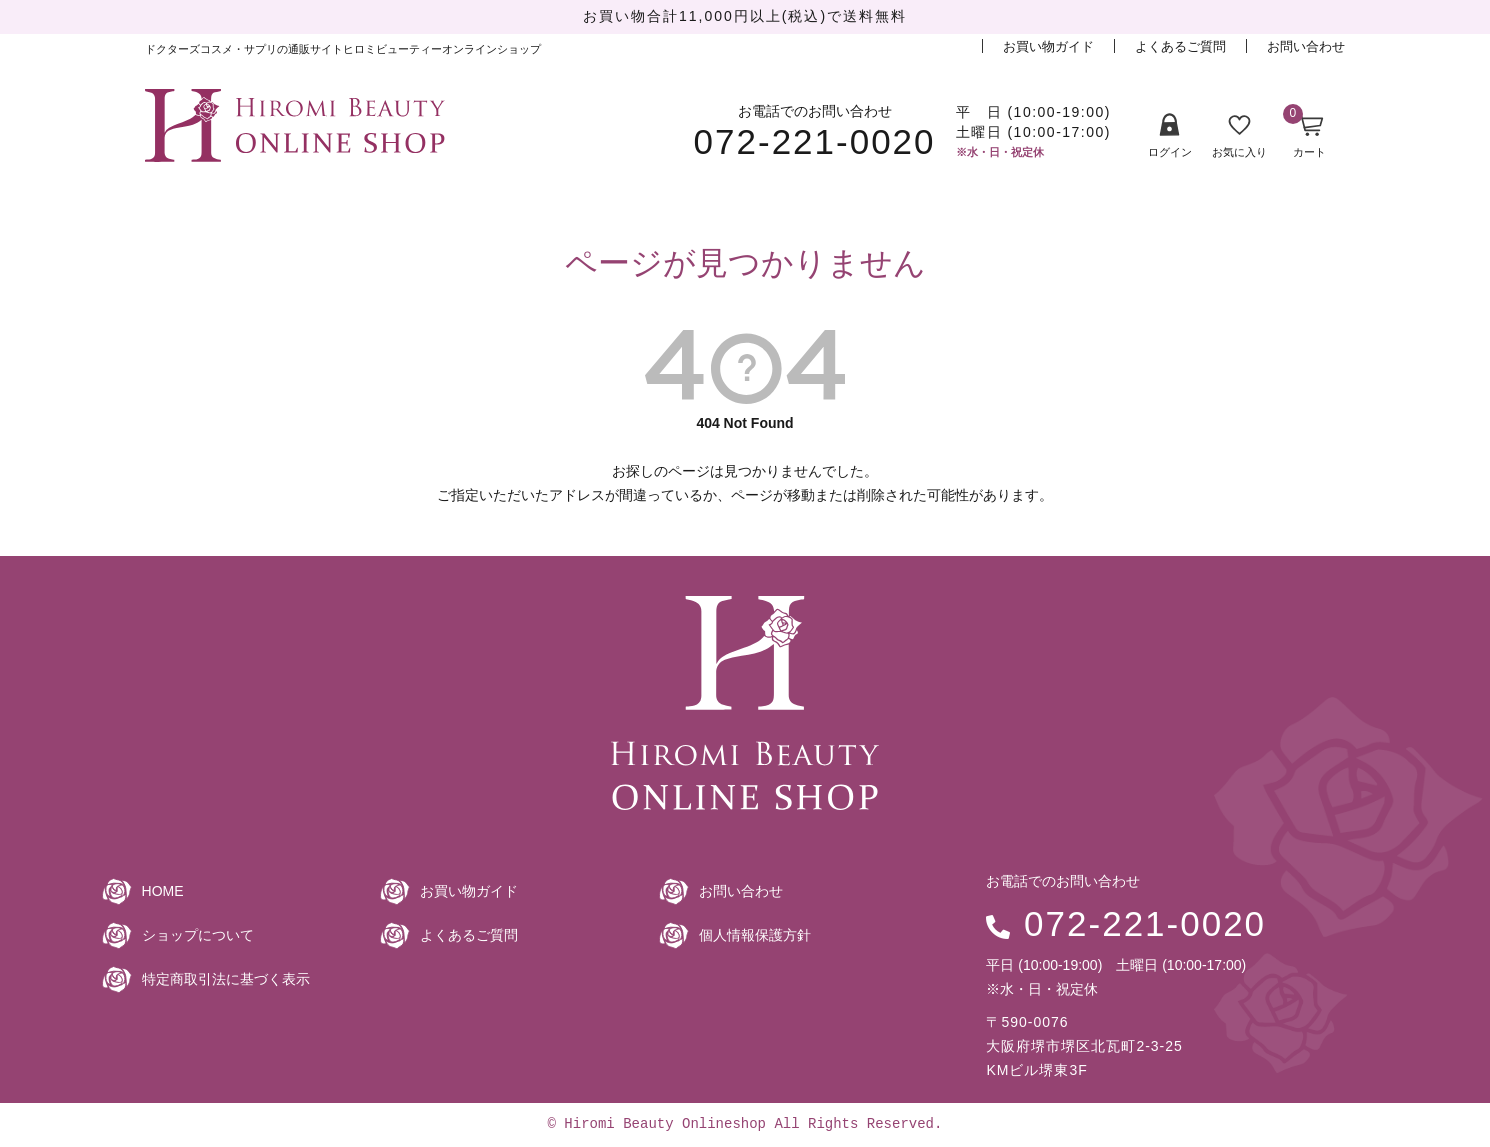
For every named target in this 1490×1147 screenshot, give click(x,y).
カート (1305, 136)
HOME (163, 891)
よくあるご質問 (1180, 46)
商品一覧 (244, 193)
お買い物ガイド (1048, 46)
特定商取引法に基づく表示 (226, 979)
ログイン (1170, 135)
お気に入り (1239, 137)
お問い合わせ (1306, 46)
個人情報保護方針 (755, 935)
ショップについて (198, 935)
